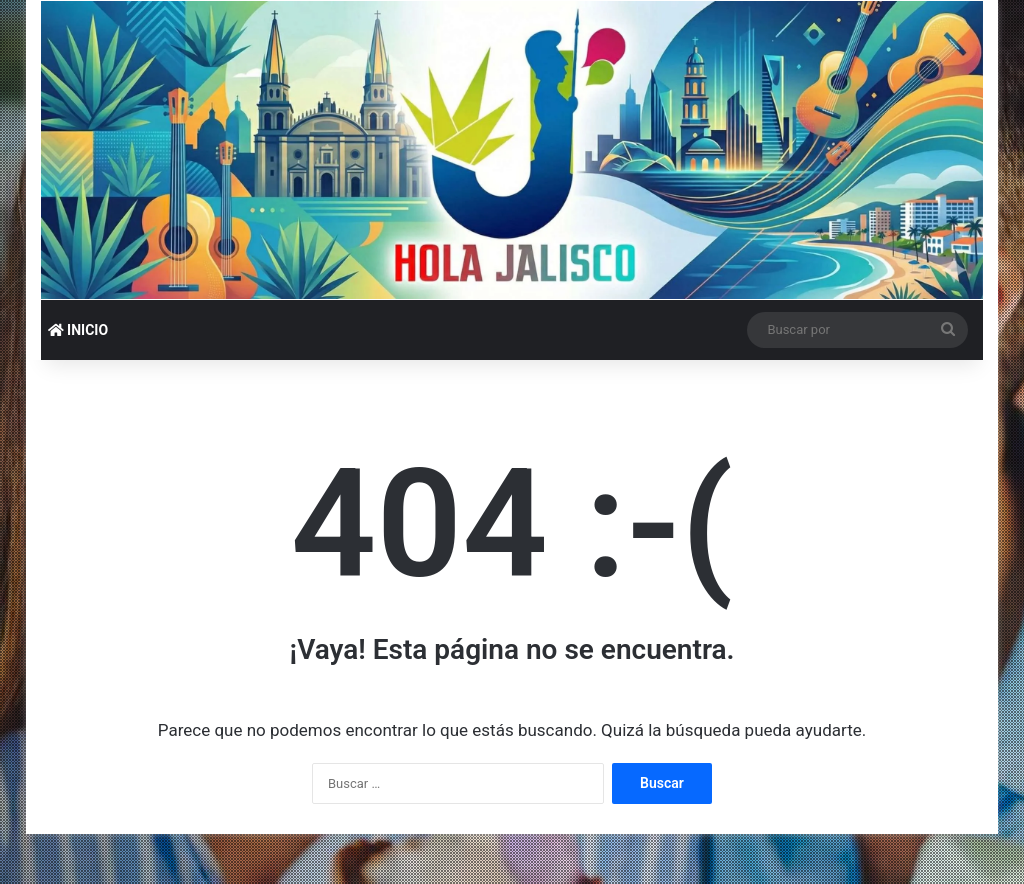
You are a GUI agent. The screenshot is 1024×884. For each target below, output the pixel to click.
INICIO (78, 330)
